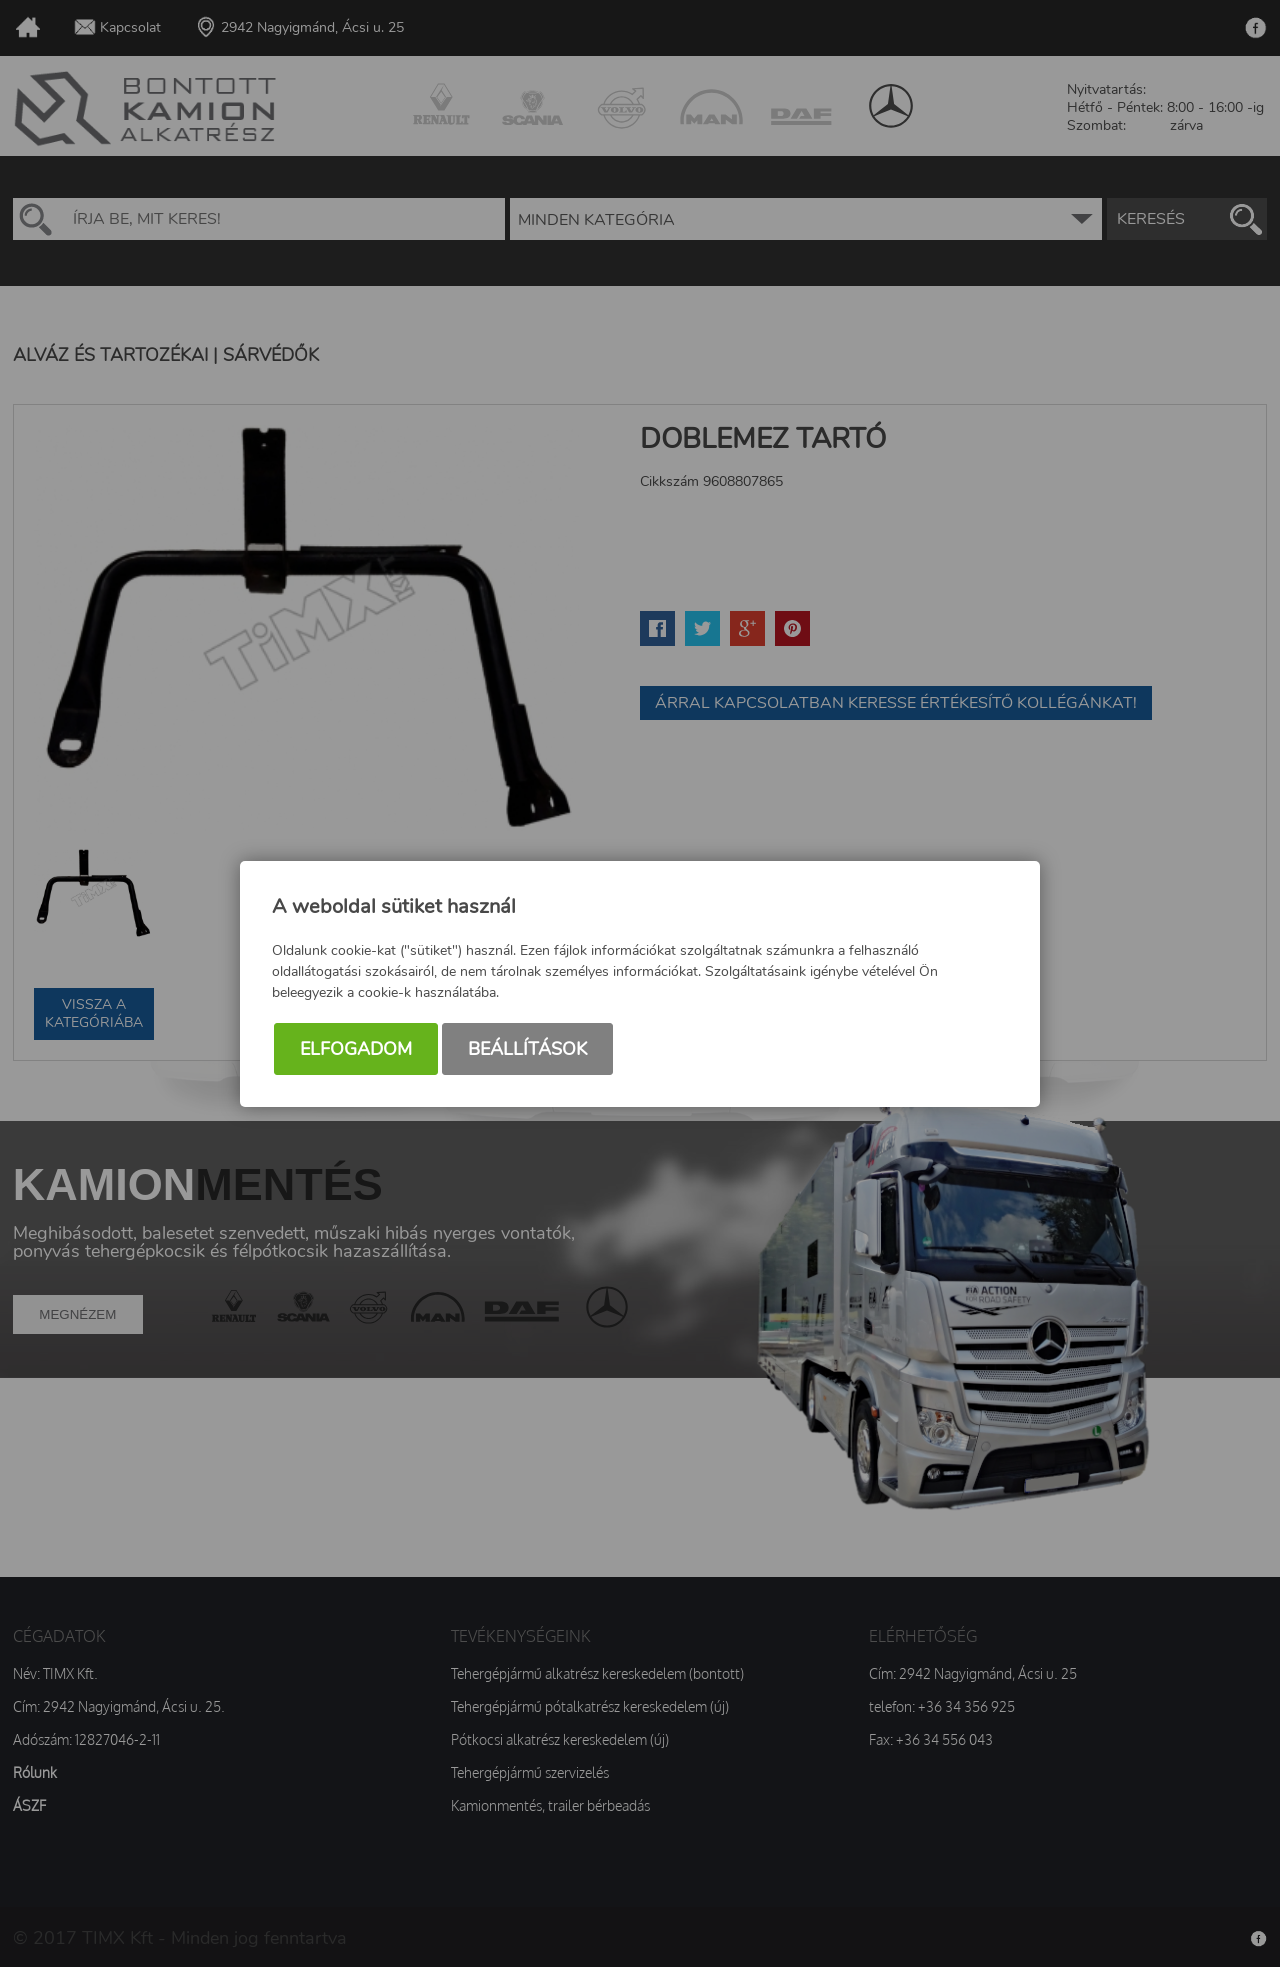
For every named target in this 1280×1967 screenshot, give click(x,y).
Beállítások (527, 1049)
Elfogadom (356, 1049)
